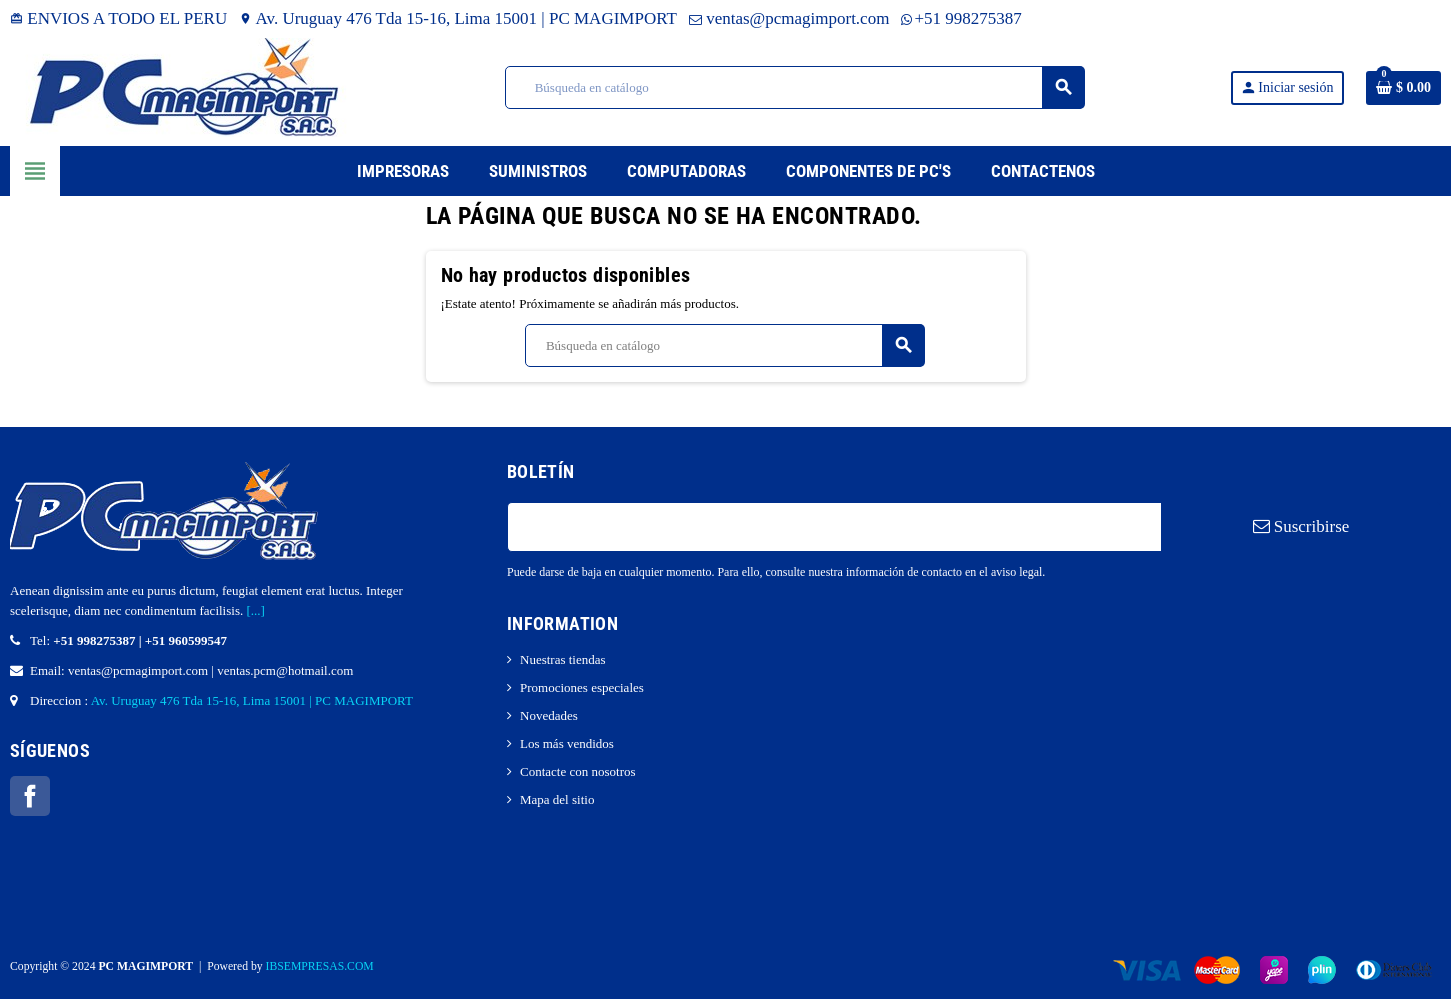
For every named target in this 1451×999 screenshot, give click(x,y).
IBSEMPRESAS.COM (320, 966)
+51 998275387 (961, 18)
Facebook (30, 796)
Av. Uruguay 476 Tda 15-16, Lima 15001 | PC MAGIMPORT (458, 18)
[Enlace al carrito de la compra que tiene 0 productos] (1403, 88)
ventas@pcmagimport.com (789, 18)
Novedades (549, 715)
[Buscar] (794, 87)
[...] (255, 610)
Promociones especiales (582, 687)
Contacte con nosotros (578, 771)
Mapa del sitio (557, 799)
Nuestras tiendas (563, 659)
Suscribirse (1301, 526)
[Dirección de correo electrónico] (834, 527)
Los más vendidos (567, 743)
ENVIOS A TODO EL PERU (118, 18)
